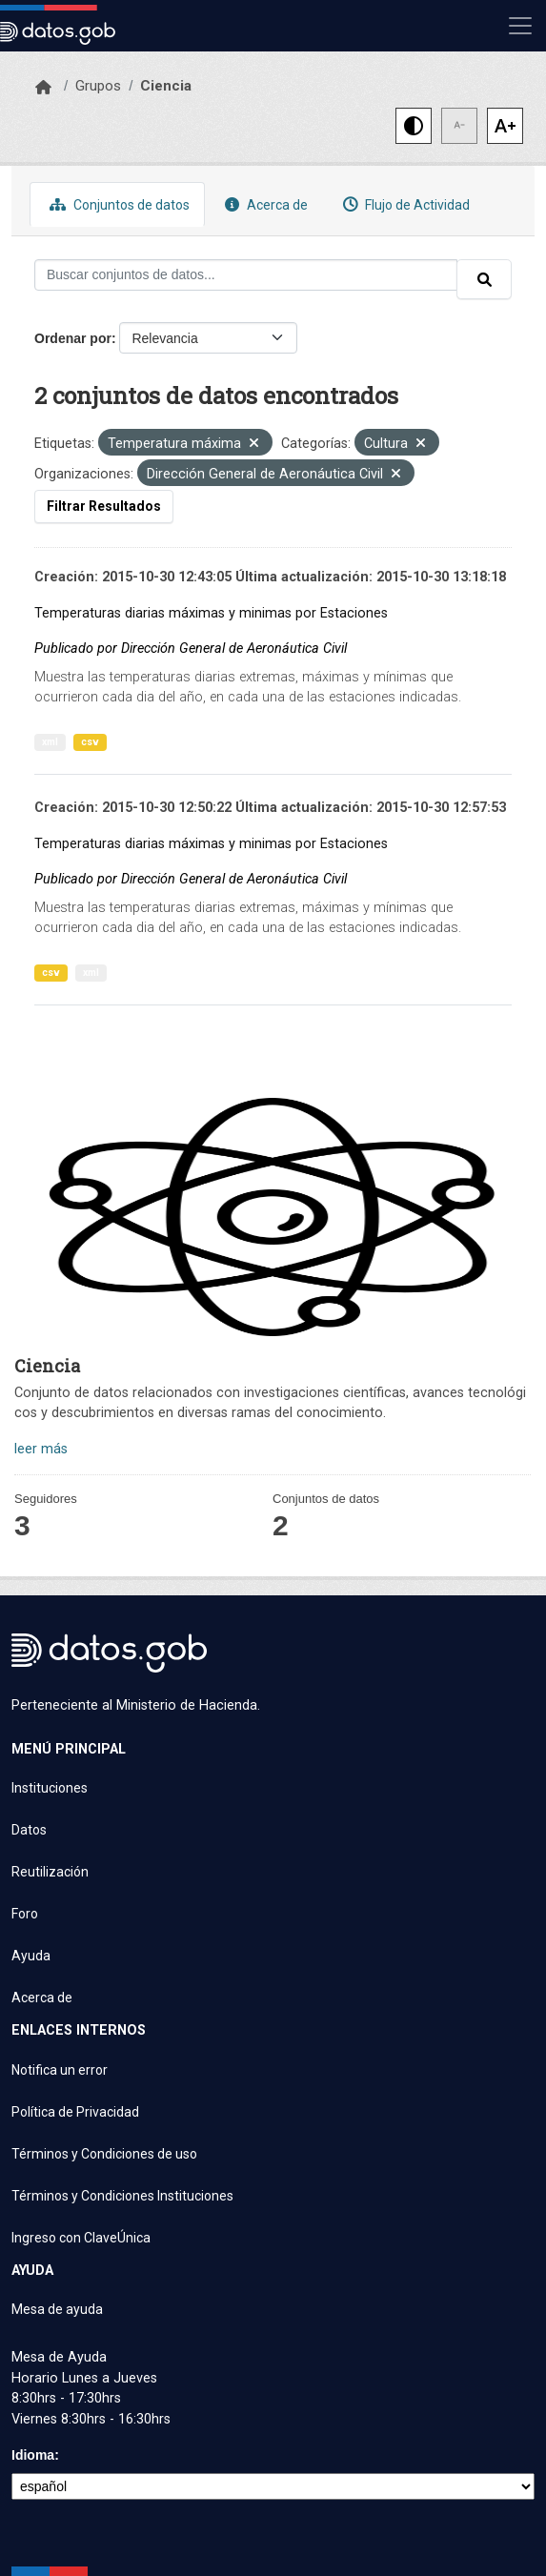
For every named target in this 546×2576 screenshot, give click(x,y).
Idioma (32, 2455)
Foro (24, 1913)
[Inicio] (43, 87)
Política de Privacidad (75, 2112)
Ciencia (166, 85)
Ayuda (31, 1955)
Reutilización (50, 1871)
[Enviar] (484, 279)
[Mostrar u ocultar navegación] (520, 25)
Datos (29, 1829)
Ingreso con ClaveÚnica (81, 2237)
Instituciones (49, 1787)
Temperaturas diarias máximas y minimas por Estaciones (211, 613)
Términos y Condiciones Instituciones (122, 2195)
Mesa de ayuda (57, 2309)
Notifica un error (59, 2070)
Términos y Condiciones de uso (104, 2153)
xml (50, 742)
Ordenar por (72, 338)
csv (90, 742)
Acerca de (264, 204)
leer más (41, 1449)
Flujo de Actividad (404, 204)
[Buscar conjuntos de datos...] (245, 275)
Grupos (98, 85)
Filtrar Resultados (104, 506)
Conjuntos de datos (117, 204)
